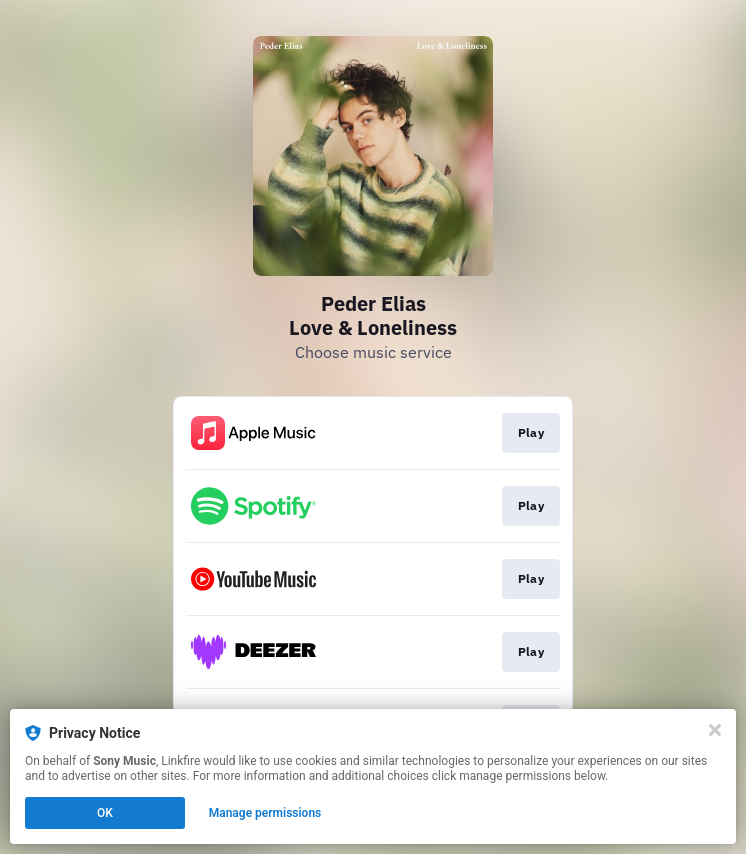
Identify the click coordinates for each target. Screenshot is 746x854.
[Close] (715, 730)
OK (105, 813)
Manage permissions (265, 813)
